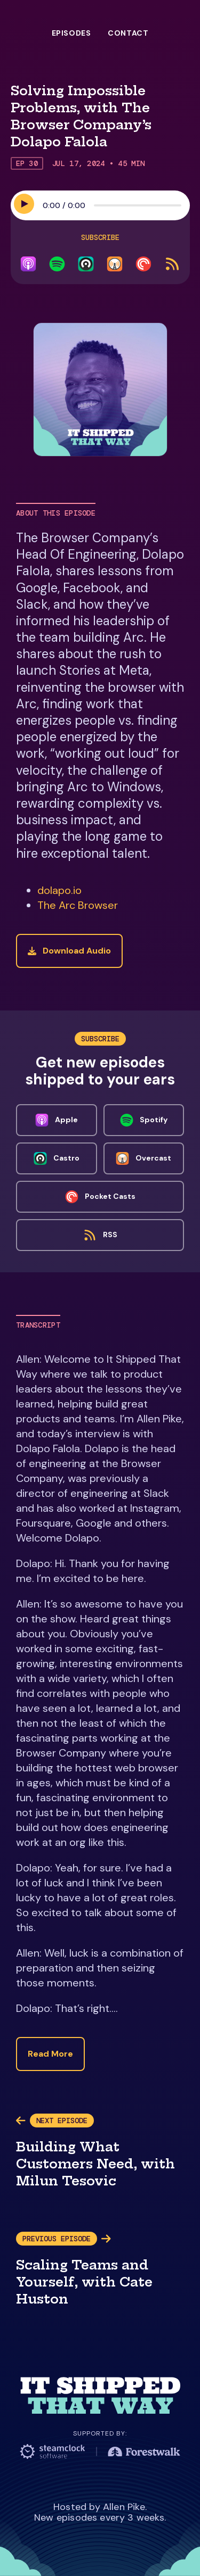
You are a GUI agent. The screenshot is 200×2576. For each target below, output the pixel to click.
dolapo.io (59, 890)
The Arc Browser (77, 905)
